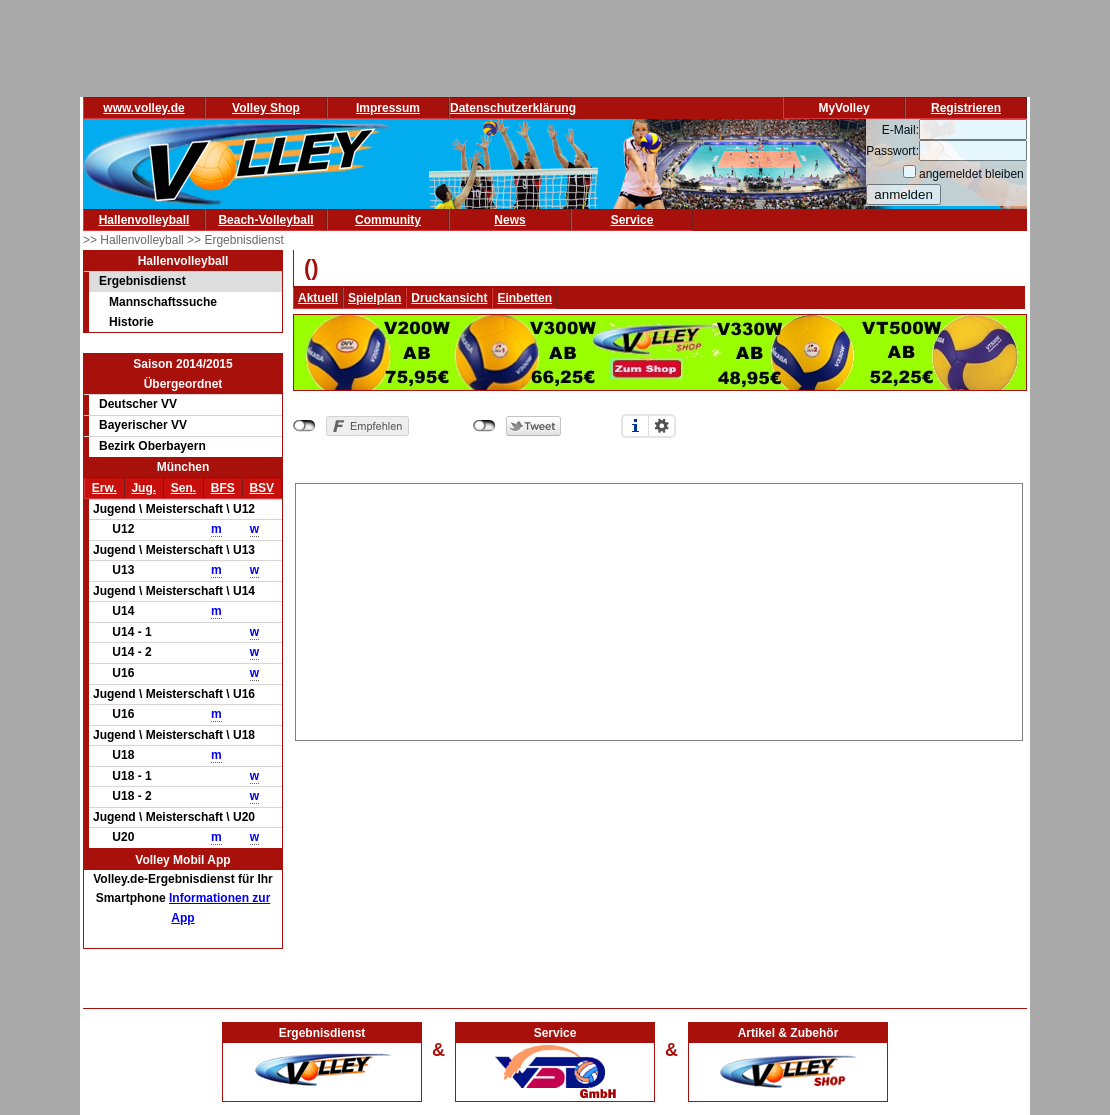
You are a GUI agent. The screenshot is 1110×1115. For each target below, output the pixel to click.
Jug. (143, 488)
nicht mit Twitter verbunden (484, 426)
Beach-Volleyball (265, 220)
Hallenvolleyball (144, 220)
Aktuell (318, 298)
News (509, 220)
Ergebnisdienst (142, 281)
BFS (223, 488)
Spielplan (374, 298)
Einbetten (524, 298)
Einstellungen (662, 426)
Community (388, 220)
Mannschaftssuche (163, 302)
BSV (261, 488)
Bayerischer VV (143, 425)
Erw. (104, 488)
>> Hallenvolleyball (135, 240)
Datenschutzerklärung (513, 108)
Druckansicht (449, 298)
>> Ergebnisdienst (235, 240)
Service (632, 220)
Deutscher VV (138, 404)
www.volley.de (143, 108)
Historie (131, 322)
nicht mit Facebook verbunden (304, 426)
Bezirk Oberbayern (152, 446)
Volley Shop (266, 108)
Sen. (183, 488)
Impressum (388, 108)
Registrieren (966, 108)
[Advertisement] (659, 609)
